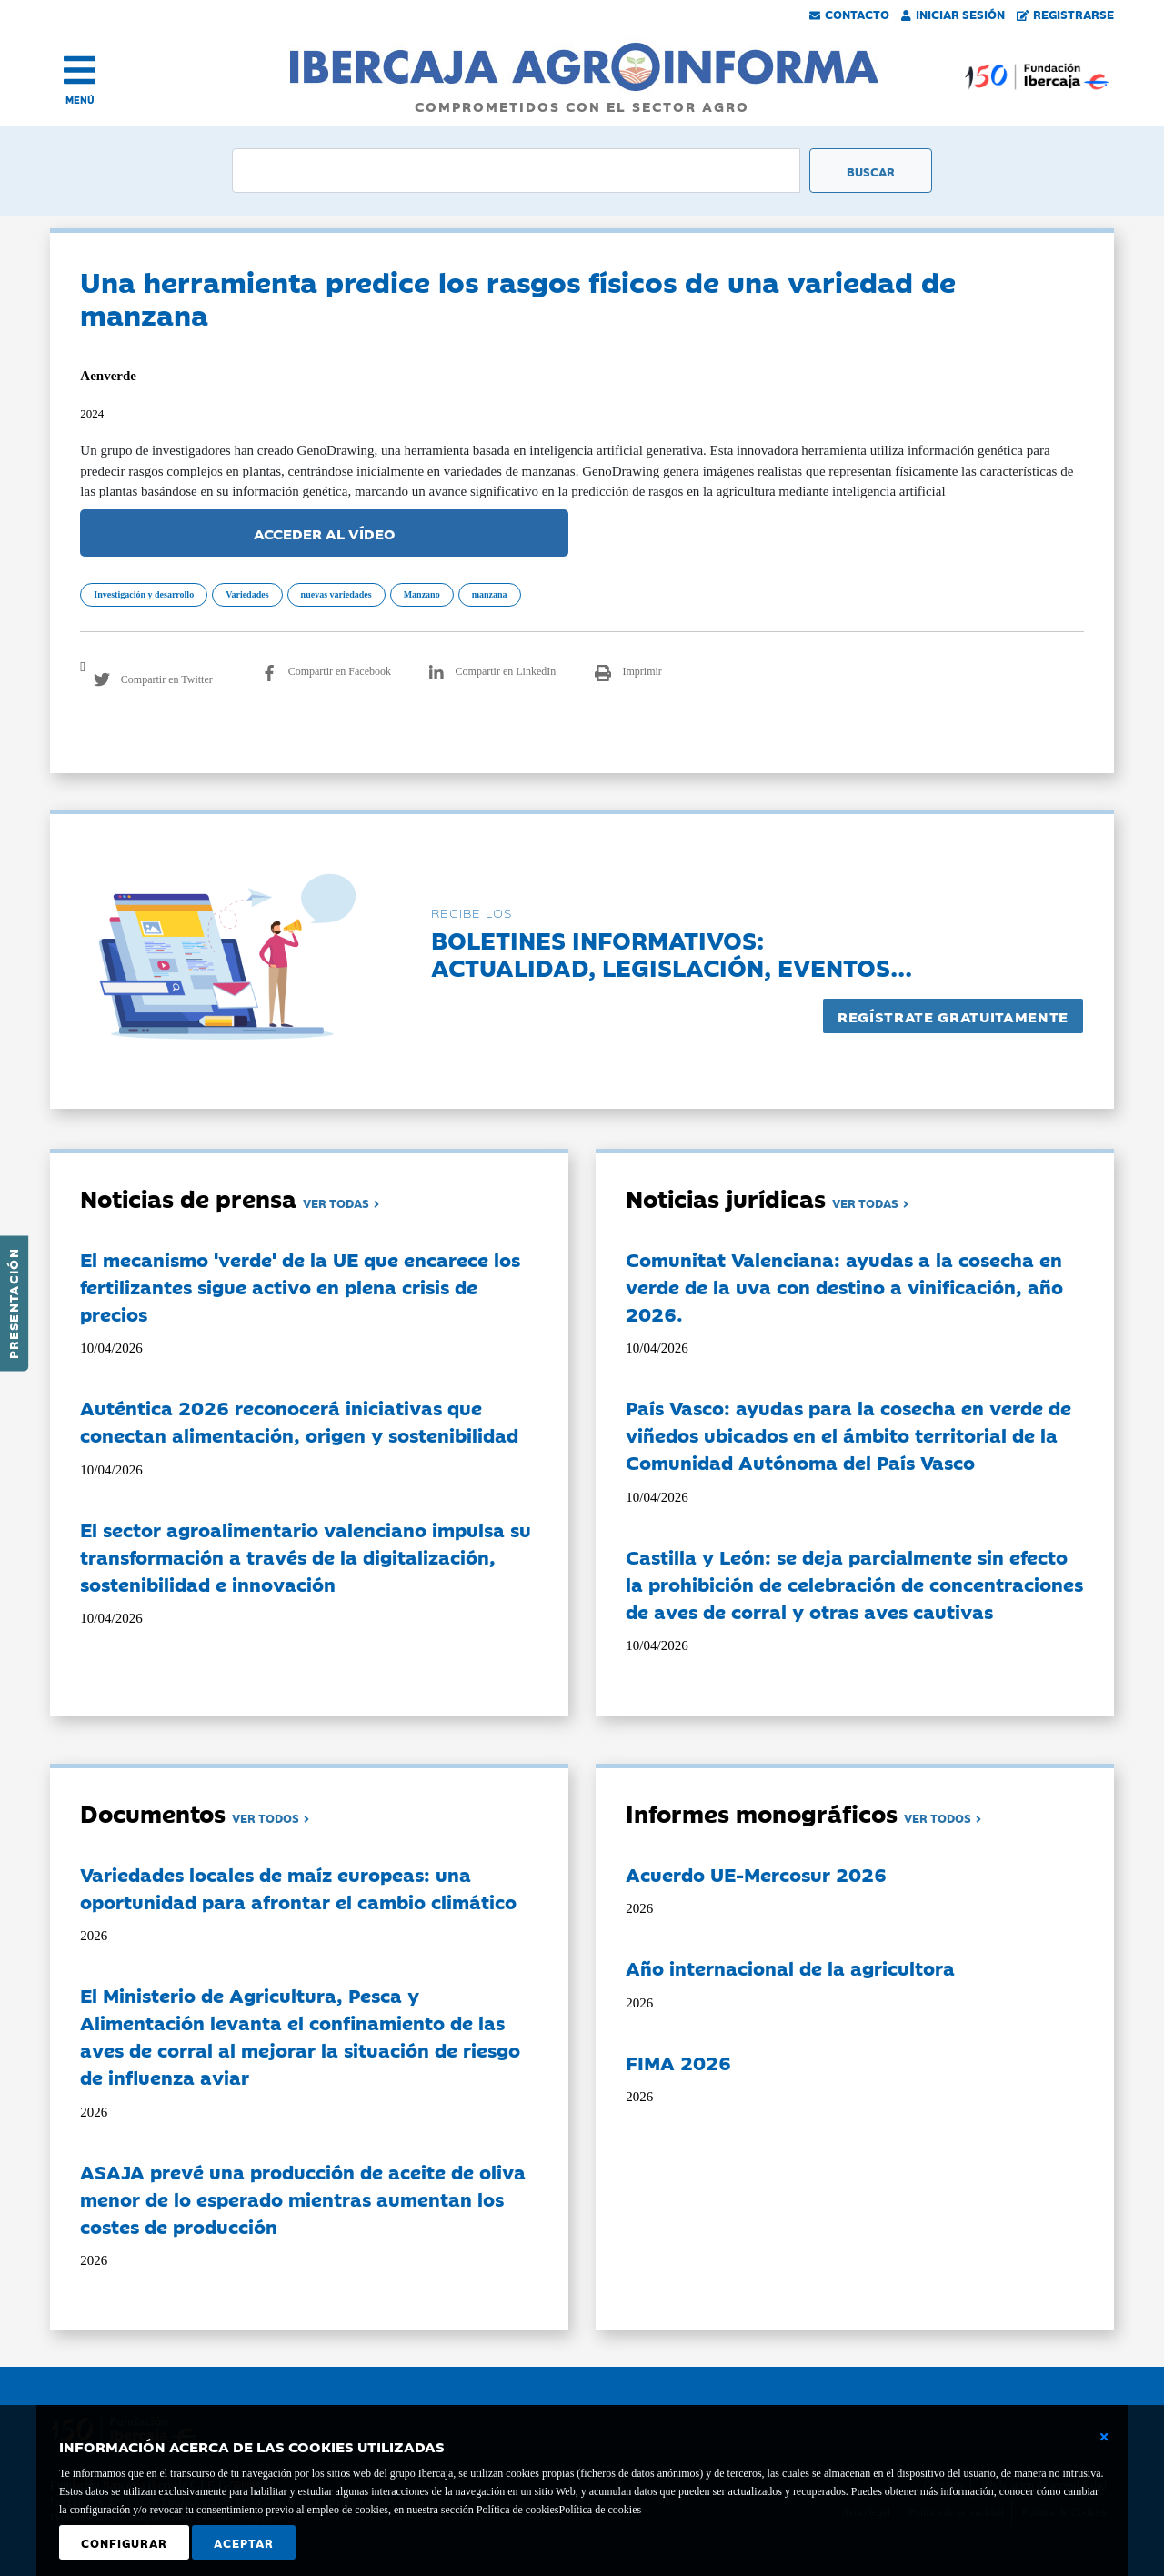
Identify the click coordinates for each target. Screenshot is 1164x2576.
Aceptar (244, 2542)
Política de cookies (599, 2509)
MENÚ (80, 99)
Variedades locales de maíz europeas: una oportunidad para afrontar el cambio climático (298, 1887)
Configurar (124, 2542)
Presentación (13, 1303)
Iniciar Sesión (953, 13)
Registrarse (1066, 13)
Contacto (849, 13)
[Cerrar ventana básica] (1104, 2436)
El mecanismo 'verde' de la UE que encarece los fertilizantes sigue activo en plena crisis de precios (300, 1286)
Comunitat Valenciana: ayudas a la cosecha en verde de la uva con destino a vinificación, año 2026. (844, 1286)
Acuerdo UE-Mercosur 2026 (756, 1873)
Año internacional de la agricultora (790, 1967)
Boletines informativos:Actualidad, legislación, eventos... (671, 952)
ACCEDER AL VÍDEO (325, 533)
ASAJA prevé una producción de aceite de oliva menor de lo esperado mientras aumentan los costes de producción (303, 2198)
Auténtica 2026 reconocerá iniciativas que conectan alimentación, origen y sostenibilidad (299, 1421)
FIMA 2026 (678, 2062)
